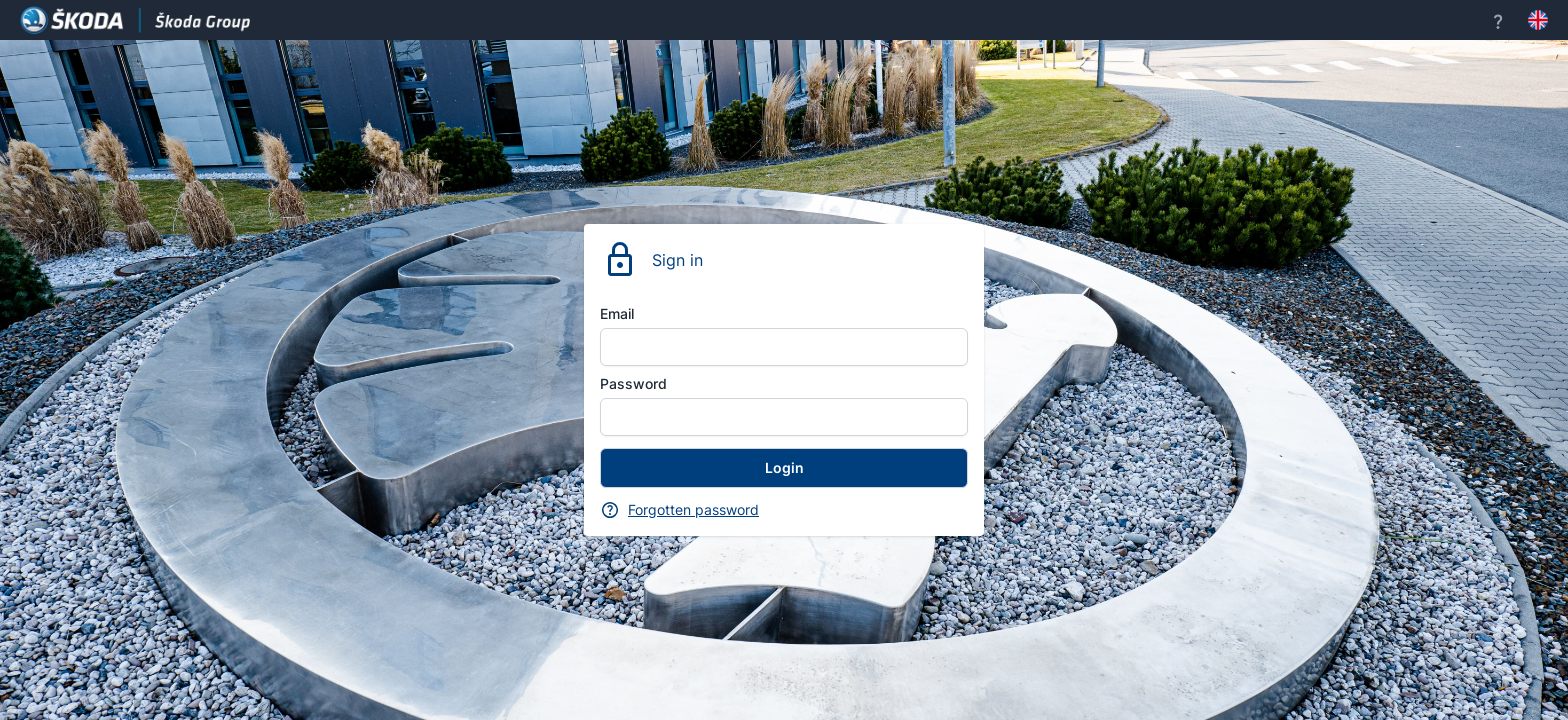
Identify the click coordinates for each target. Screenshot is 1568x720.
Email (617, 313)
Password (633, 383)
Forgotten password (693, 509)
